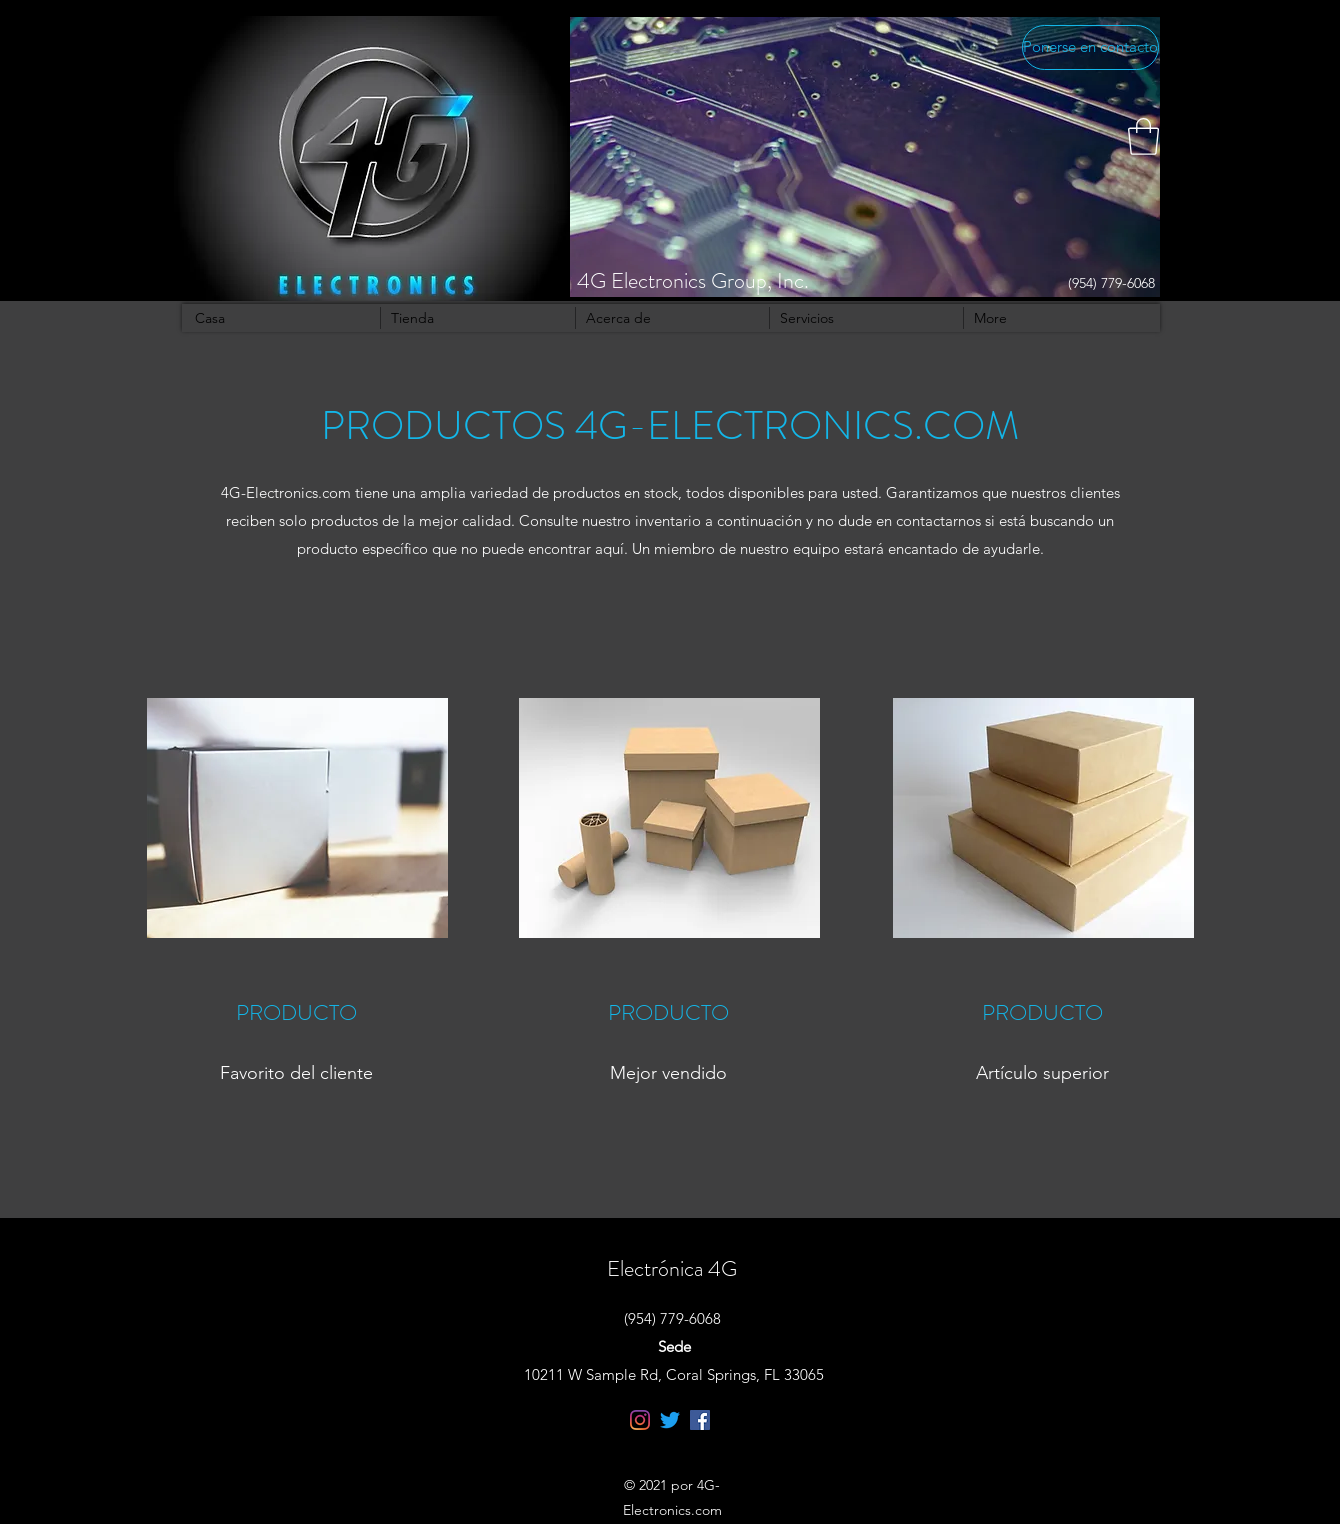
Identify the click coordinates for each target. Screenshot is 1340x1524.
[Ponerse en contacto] (1090, 47)
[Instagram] (640, 1420)
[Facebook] (700, 1420)
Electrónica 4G (672, 1268)
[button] (1143, 136)
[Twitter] (670, 1420)
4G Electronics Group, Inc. (693, 280)
